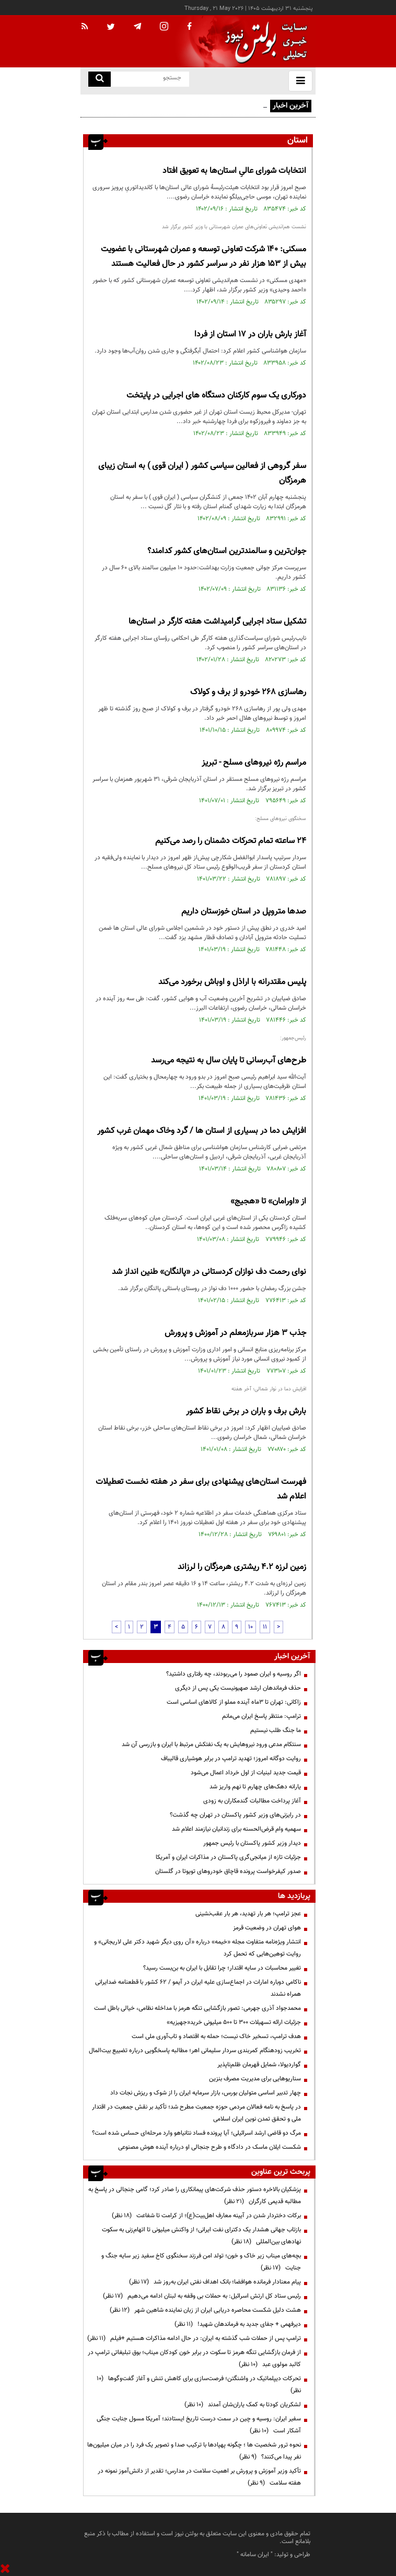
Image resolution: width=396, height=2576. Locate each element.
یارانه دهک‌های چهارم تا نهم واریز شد (255, 1787)
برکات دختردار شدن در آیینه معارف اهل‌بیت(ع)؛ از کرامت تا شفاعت (206, 2215)
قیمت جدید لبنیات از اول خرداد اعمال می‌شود (246, 1772)
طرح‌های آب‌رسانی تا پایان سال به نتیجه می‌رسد (228, 1060)
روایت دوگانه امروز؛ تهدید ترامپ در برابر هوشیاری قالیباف (231, 1758)
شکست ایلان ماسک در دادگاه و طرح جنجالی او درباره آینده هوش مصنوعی (209, 2147)
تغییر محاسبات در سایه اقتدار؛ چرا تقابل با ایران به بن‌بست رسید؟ (222, 1968)
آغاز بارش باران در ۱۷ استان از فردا (250, 334)
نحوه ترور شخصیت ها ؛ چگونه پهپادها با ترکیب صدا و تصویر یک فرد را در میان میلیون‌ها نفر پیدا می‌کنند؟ (194, 2451)
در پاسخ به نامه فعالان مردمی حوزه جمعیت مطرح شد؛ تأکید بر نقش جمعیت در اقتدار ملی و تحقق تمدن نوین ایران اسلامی (196, 2113)
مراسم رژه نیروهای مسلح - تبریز (254, 762)
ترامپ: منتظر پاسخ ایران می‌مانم (261, 1716)
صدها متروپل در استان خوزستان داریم (243, 911)
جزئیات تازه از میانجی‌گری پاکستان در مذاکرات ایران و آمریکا (228, 1857)
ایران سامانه (254, 2554)
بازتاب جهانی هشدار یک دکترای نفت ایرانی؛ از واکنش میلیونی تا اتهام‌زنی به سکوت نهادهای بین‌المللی (201, 2235)
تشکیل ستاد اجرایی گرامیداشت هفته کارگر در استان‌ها (217, 621)
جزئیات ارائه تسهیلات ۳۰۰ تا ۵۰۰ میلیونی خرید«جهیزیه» (234, 2022)
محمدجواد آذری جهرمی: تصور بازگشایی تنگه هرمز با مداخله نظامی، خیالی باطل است (197, 2008)
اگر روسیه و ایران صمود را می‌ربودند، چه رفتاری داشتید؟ (233, 1674)
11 (265, 1627)
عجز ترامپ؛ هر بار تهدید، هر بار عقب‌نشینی (248, 1913)
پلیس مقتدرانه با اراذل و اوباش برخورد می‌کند (232, 982)
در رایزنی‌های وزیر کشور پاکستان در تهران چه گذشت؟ (235, 1815)
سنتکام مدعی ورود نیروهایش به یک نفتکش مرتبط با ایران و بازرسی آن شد (211, 1744)
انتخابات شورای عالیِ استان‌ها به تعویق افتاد (234, 171)
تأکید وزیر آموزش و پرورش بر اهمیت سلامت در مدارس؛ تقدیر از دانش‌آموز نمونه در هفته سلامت (199, 2477)
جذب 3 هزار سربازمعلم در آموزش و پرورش (235, 1333)
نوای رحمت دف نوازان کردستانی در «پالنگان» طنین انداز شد (209, 1272)
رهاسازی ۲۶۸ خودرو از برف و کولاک (248, 692)
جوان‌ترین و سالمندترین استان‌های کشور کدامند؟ (226, 551)
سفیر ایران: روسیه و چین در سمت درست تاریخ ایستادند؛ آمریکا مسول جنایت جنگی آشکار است (199, 2425)
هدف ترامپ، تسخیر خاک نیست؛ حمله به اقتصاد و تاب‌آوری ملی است (216, 2036)
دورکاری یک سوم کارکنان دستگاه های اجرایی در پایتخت (216, 395)
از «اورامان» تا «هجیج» (268, 1201)
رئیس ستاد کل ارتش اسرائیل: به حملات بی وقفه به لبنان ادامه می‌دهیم (202, 2296)
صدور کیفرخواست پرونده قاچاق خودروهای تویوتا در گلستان (227, 1871)
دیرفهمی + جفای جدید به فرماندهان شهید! (237, 2324)
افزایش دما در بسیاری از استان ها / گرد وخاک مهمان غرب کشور (201, 1131)
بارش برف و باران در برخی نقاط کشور (246, 1411)
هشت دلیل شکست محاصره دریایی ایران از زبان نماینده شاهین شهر (205, 2310)
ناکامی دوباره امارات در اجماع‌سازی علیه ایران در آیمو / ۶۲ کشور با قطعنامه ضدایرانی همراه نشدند (198, 1988)
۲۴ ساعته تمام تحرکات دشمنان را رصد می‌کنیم (230, 841)
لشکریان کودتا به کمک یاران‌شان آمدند (242, 2404)
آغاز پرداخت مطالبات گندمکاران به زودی (252, 1801)
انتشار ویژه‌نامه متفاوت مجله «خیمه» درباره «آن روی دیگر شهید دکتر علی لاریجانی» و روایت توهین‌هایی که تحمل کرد (197, 1948)
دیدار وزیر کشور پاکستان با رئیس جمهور (252, 1843)
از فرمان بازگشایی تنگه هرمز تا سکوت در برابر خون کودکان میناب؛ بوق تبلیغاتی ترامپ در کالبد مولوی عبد (194, 2358)
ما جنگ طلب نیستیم (275, 1730)
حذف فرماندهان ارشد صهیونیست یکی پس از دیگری (238, 1688)
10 (250, 1627)
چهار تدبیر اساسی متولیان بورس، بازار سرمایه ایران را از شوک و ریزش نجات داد (205, 2093)
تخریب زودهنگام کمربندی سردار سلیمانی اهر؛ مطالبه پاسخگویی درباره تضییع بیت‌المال (195, 2050)
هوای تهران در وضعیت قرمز (267, 1928)
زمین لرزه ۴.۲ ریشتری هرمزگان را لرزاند (242, 1567)
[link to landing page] (263, 41)
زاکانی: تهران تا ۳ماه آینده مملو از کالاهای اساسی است (234, 1702)
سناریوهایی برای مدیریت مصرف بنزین (255, 2078)
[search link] (99, 79)
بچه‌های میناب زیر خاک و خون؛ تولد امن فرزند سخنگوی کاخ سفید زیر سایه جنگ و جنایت (201, 2262)
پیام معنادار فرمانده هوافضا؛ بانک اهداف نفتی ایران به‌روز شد (215, 2282)
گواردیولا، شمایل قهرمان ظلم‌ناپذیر (259, 2064)
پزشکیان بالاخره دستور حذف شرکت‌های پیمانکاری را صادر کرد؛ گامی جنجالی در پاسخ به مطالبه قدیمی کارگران (194, 2195)
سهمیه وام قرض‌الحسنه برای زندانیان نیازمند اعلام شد (236, 1829)
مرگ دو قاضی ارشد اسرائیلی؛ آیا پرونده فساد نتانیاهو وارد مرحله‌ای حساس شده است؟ (196, 2133)
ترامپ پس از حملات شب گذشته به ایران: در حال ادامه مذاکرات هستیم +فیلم (194, 2338)
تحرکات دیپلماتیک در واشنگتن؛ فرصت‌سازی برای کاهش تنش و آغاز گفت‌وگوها (199, 2384)
